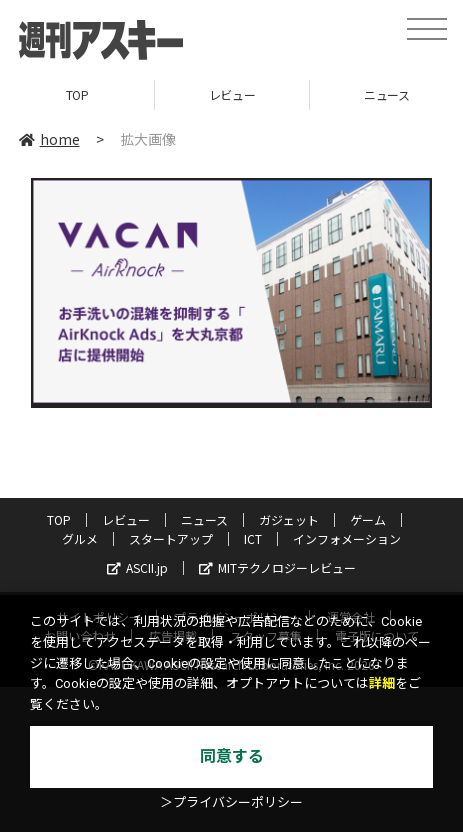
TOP (77, 94)
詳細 (382, 683)
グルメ (80, 538)
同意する (232, 756)
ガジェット (289, 519)
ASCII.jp (137, 567)
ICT (253, 538)
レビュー (232, 94)
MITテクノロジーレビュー (277, 567)
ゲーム (368, 519)
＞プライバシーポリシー (231, 802)
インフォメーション (347, 538)
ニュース (204, 519)
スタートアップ (171, 538)
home (49, 139)
